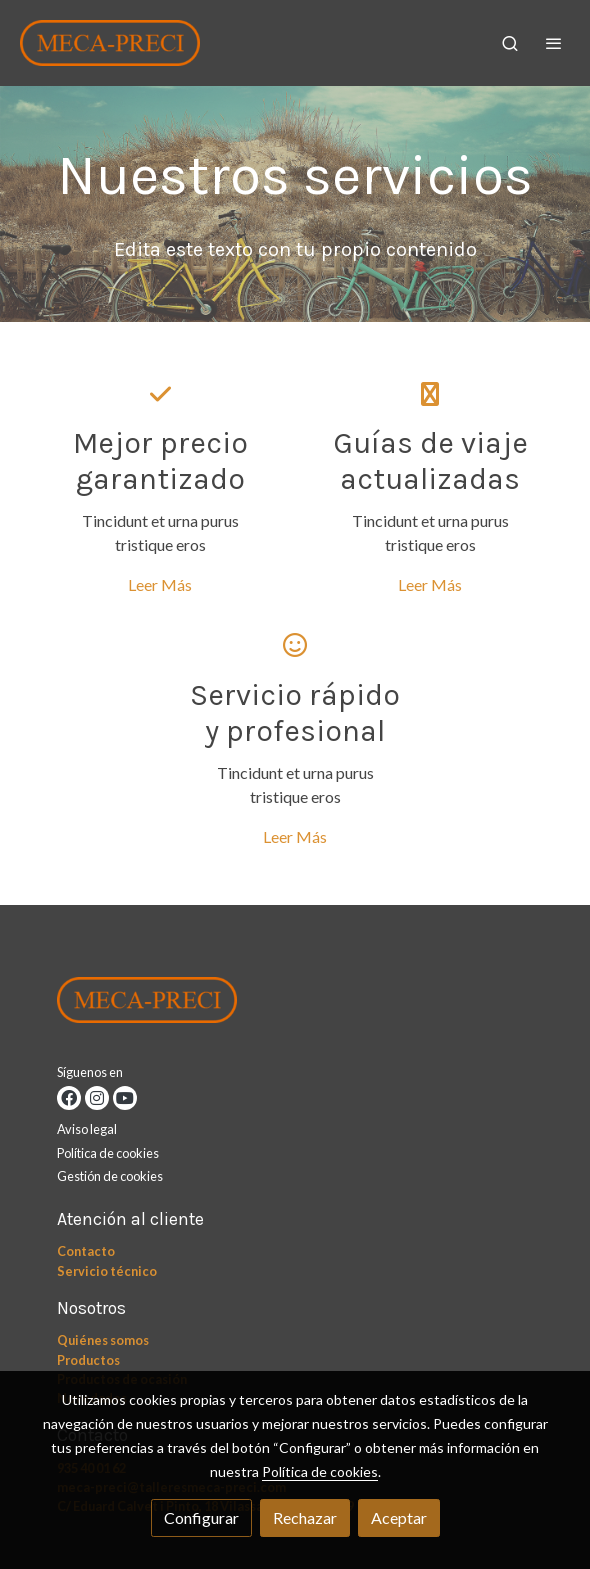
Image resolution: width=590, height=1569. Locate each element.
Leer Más (160, 584)
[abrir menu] (554, 43)
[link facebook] (69, 1098)
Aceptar (399, 1517)
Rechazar (305, 1517)
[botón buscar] (510, 43)
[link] (110, 43)
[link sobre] (295, 1004)
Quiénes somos (103, 1340)
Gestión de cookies (110, 1176)
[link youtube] (125, 1098)
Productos (88, 1360)
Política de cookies (108, 1153)
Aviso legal (87, 1129)
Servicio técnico (107, 1271)
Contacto (86, 1251)
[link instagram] (97, 1098)
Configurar (201, 1517)
